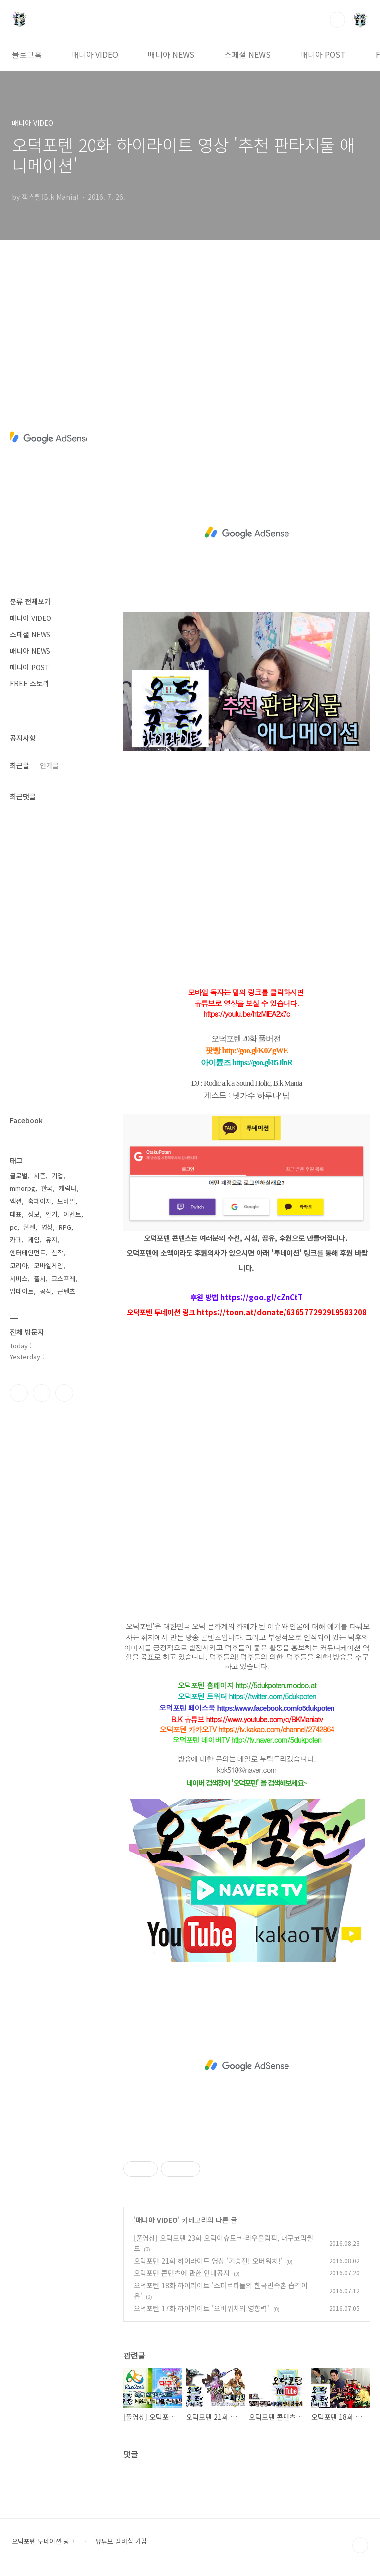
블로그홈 (27, 54)
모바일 (66, 1201)
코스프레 (63, 1278)
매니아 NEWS (171, 54)
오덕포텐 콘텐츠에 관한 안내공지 (182, 2273)
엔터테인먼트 (28, 1252)
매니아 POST (323, 54)
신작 (57, 1252)
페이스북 (19, 1393)
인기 (51, 1214)
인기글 (49, 765)
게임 (34, 1239)
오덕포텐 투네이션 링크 (43, 2541)
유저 (51, 1239)
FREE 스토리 (29, 683)
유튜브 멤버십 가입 (121, 2541)
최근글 (19, 765)
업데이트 (22, 1291)
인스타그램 (41, 1393)
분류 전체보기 (30, 601)
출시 (40, 1278)
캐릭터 (68, 1188)
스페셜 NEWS (247, 54)
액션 (16, 1201)
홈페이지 (39, 1201)
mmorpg (22, 1188)
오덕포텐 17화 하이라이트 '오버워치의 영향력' (201, 2308)
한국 (47, 1188)
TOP (360, 2545)
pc (13, 1227)
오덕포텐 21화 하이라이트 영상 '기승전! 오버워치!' (208, 2261)
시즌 (40, 1175)
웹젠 (29, 1227)
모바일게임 (48, 1265)
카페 (16, 1239)
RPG (65, 1227)
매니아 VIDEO (94, 54)
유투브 (64, 1393)
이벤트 (72, 1214)
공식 (45, 1291)
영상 (47, 1227)
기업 (57, 1175)
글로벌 (19, 1175)
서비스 (19, 1278)
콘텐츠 (66, 1291)
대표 (16, 1214)
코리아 (19, 1265)
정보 (34, 1214)
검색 (337, 19)
